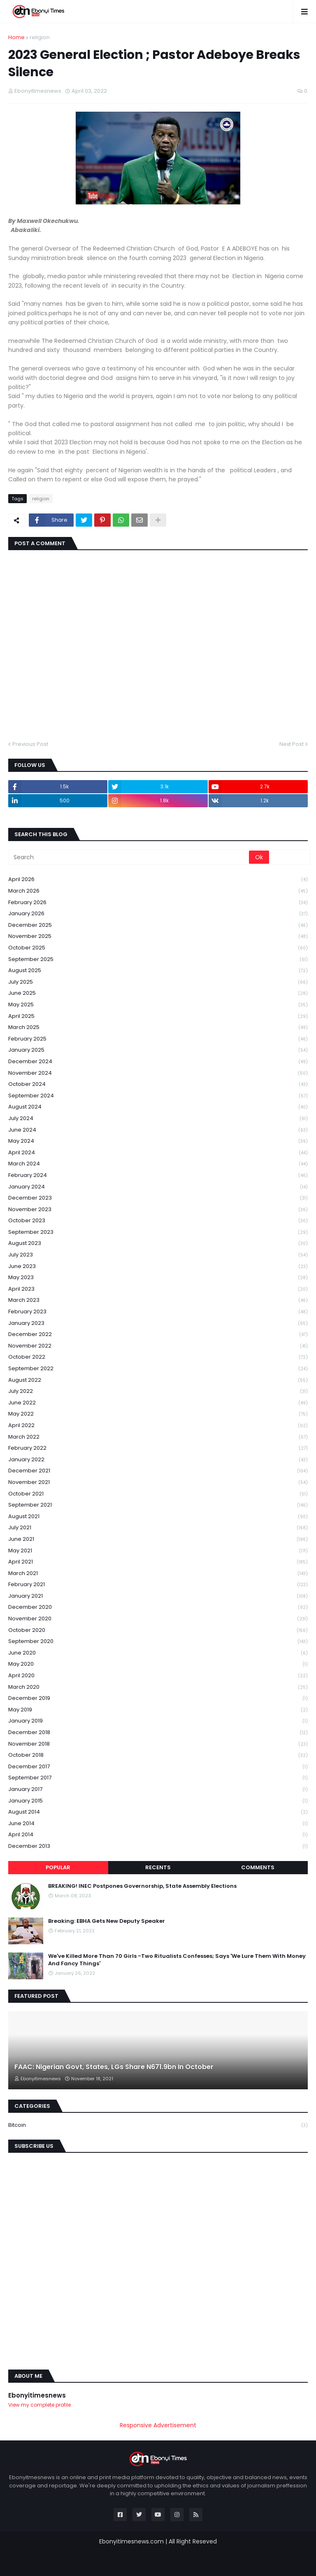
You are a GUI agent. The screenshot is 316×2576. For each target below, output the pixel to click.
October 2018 (158, 1755)
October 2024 (158, 1084)
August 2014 (158, 1812)
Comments (257, 1867)
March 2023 (158, 1300)
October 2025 (158, 948)
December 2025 (158, 925)
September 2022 (158, 1368)
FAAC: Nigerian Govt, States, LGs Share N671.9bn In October (114, 2067)
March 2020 (158, 1687)
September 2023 (158, 1232)
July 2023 (158, 1255)
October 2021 (158, 1494)
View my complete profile (39, 2404)
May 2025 (158, 1005)
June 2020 (158, 1653)
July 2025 (158, 982)
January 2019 (158, 1721)
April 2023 (158, 1289)
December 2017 (158, 1767)
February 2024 (158, 1175)
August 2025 (158, 970)
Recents (158, 1867)
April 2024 (158, 1153)
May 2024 (158, 1141)
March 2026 (158, 891)
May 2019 (158, 1710)
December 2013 (158, 1846)
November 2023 (158, 1209)
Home (16, 37)
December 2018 (158, 1732)
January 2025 (158, 1050)
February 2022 (158, 1448)
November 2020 (158, 1619)
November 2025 (158, 936)
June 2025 (158, 993)
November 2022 (158, 1346)
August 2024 (158, 1107)
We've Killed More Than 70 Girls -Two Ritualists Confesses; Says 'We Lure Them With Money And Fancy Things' (177, 1960)
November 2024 (158, 1073)
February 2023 (158, 1312)
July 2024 (158, 1118)
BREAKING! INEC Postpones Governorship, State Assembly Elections (142, 1886)
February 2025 (158, 1039)
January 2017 (158, 1789)
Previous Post (30, 744)
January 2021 (158, 1596)
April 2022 (158, 1425)
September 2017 (158, 1778)
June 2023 (158, 1266)
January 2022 (158, 1460)
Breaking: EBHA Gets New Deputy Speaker (106, 1921)
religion (40, 37)
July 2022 (158, 1391)
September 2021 (158, 1505)
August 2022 (158, 1380)
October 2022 (158, 1357)
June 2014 (158, 1823)
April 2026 (158, 879)
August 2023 (158, 1243)
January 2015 (158, 1801)
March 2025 (158, 1027)
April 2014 (158, 1835)
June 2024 (158, 1130)
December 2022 (158, 1334)
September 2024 (158, 1096)
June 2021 (158, 1539)
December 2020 (158, 1607)
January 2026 (158, 913)
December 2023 (158, 1198)
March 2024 (158, 1164)
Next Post (291, 744)
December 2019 (158, 1698)
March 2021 (158, 1573)
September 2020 (158, 1641)
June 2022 (158, 1403)
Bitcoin (158, 2125)
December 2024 (158, 1061)
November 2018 (158, 1744)
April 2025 (158, 1016)
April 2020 (158, 1675)
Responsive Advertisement (158, 2425)
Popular (58, 1867)
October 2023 (158, 1221)
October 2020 (158, 1630)
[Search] (129, 857)
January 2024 (158, 1187)
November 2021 (158, 1482)
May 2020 (158, 1664)
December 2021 (158, 1471)
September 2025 (158, 959)
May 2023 (158, 1277)
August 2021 (158, 1516)
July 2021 (158, 1528)
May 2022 (158, 1414)
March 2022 (158, 1437)
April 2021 (158, 1562)
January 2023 (158, 1323)
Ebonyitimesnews (37, 2395)
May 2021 (158, 1551)
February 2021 (158, 1584)
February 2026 (158, 902)
